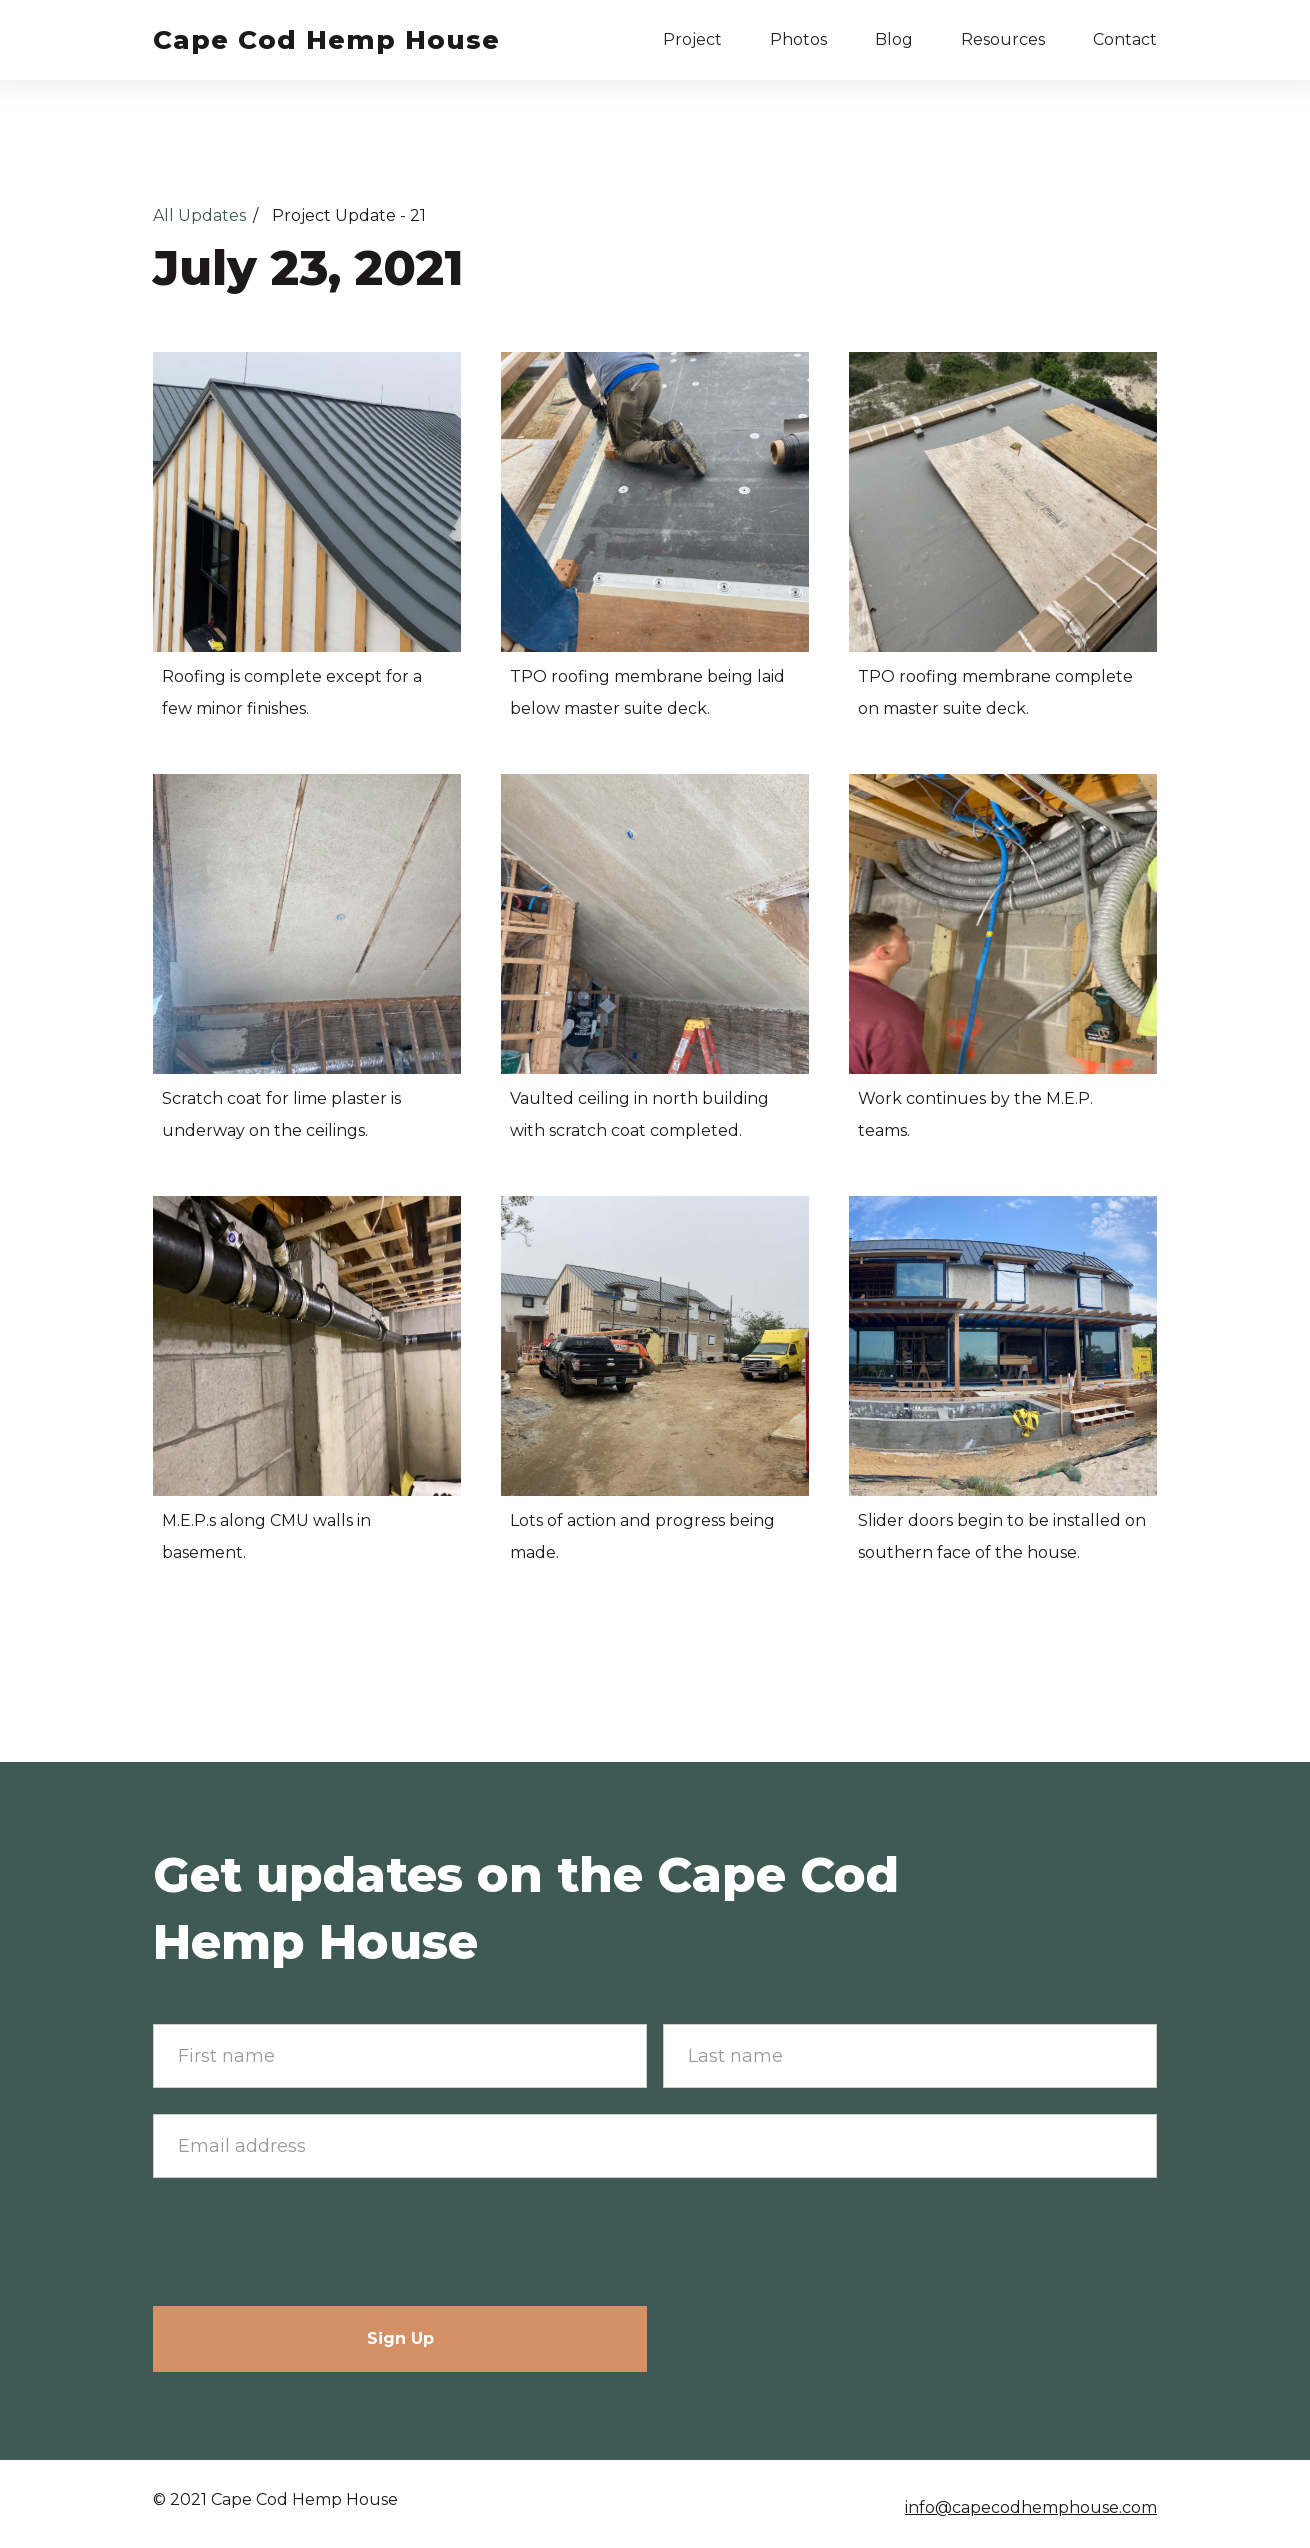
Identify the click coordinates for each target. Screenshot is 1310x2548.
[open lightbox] (307, 502)
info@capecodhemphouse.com (1031, 2507)
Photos (798, 39)
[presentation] (305, 2243)
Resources (1003, 39)
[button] (692, 40)
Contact (1125, 39)
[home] (326, 40)
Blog (894, 39)
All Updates (199, 215)
